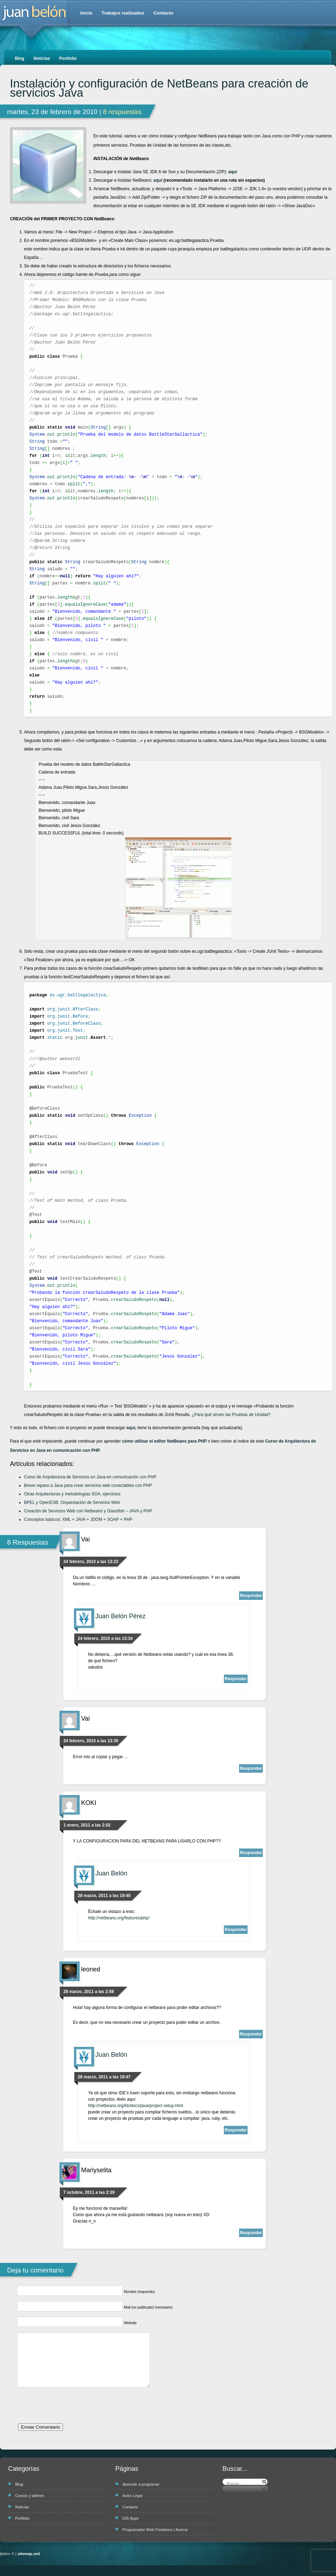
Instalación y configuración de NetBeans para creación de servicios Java (159, 88)
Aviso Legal (132, 2506)
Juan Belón (111, 1873)
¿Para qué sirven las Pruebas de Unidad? (231, 1414)
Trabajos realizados (123, 13)
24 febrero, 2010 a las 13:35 (90, 1740)
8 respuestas (122, 111)
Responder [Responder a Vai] (251, 1595)
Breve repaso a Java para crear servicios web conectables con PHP (88, 1485)
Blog (19, 58)
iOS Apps (130, 2529)
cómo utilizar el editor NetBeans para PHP (164, 1441)
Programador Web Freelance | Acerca (154, 2540)
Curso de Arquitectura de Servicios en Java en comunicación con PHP (90, 1476)
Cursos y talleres (29, 2506)
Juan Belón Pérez (120, 1616)
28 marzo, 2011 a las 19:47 (104, 2076)
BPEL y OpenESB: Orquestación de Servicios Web (72, 1502)
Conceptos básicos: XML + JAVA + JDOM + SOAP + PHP (78, 1519)
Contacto (163, 13)
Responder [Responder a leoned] (251, 2034)
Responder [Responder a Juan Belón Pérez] (236, 1678)
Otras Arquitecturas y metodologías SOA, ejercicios (72, 1493)
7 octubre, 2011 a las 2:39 (89, 2192)
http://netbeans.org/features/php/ (118, 1917)
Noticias (42, 58)
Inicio (86, 13)
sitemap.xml (29, 2564)
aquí (232, 171)
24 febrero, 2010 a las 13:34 (105, 1638)
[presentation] (70, 2419)
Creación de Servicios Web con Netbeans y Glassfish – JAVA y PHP (88, 1510)
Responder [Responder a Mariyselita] (251, 2232)
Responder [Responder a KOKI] (251, 1852)
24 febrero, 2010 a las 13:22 (90, 1561)
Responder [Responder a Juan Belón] (236, 1929)
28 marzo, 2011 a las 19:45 (104, 1895)
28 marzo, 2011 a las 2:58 (88, 1991)
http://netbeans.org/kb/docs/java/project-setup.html (135, 2105)
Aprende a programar (141, 2495)
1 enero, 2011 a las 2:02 (86, 1825)
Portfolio (67, 58)
